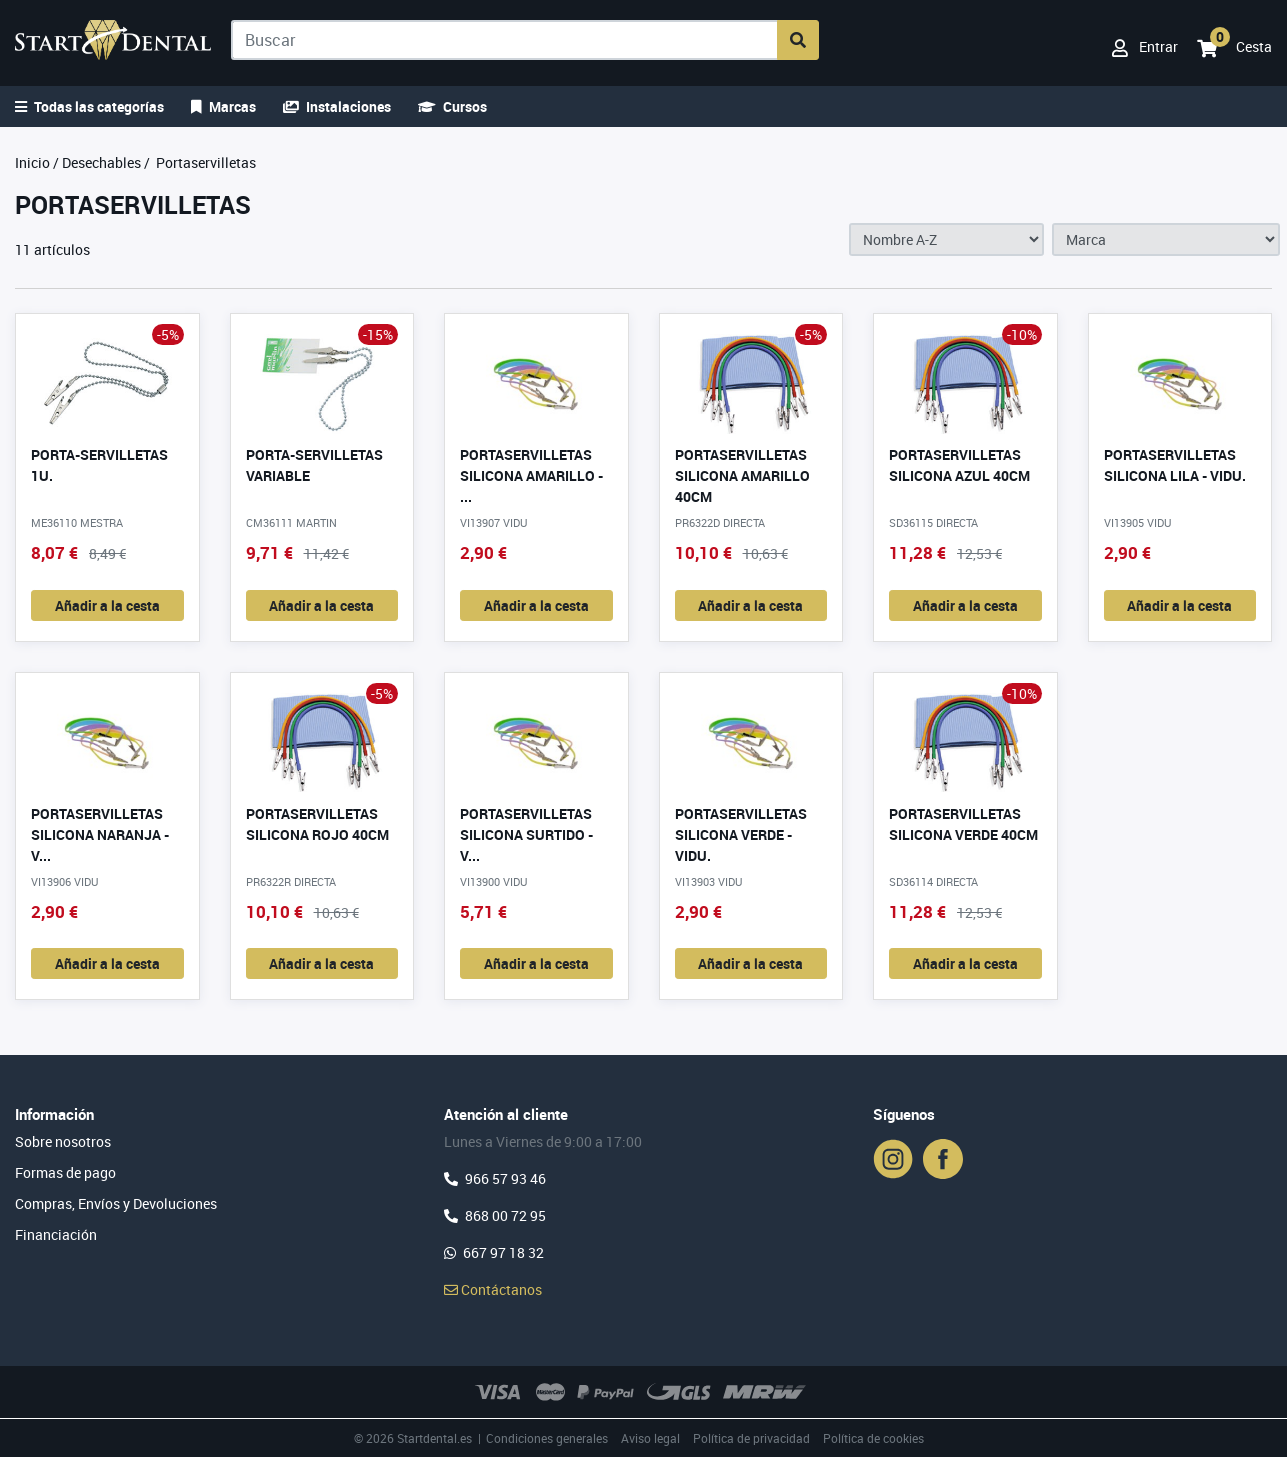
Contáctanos (493, 1289)
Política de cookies (873, 1438)
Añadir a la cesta (107, 605)
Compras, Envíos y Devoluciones (116, 1203)
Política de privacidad (751, 1438)
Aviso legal (650, 1438)
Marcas (223, 106)
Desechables (101, 162)
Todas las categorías (89, 106)
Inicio (32, 162)
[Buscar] (505, 40)
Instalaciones (337, 106)
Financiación (56, 1234)
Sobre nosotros (63, 1141)
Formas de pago (65, 1172)
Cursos (452, 106)
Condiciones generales (547, 1438)
